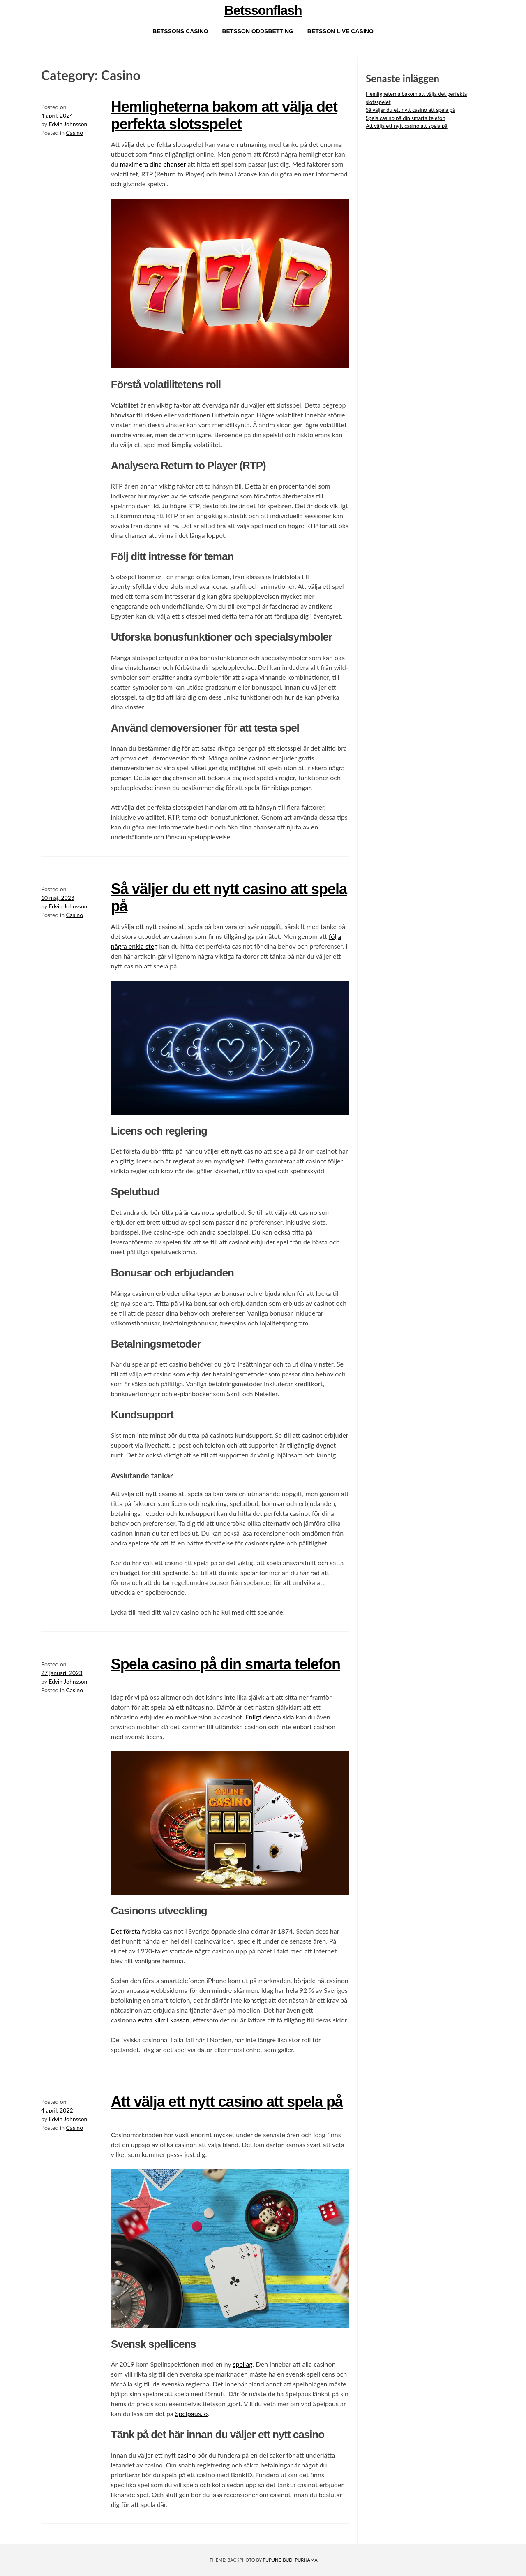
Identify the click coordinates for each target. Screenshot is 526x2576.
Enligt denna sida (269, 1717)
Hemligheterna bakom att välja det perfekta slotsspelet (224, 115)
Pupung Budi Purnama (290, 2559)
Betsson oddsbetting (257, 31)
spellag (243, 2364)
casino (187, 2455)
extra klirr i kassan (163, 2020)
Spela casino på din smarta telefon (225, 1664)
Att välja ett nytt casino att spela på (227, 2101)
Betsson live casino (340, 31)
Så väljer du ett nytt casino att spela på (410, 110)
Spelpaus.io (191, 2413)
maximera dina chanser (153, 164)
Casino (74, 132)
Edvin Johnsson (67, 123)
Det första (125, 1931)
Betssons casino (180, 31)
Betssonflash (263, 10)
